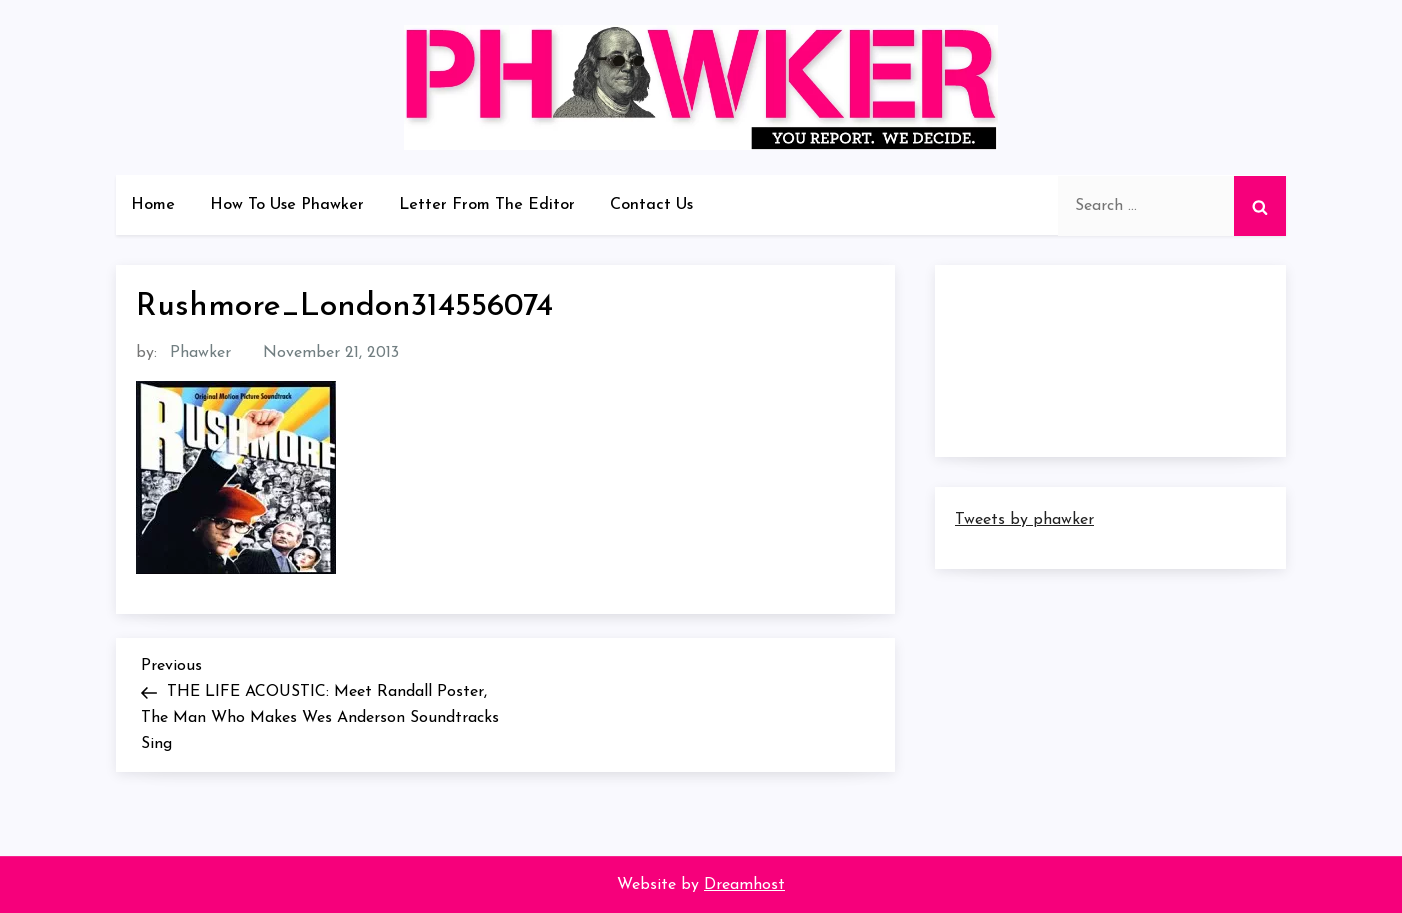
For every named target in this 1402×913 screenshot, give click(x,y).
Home (153, 205)
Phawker (200, 353)
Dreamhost (744, 885)
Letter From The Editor (487, 205)
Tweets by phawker (1024, 520)
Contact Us (651, 205)
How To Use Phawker (287, 205)
